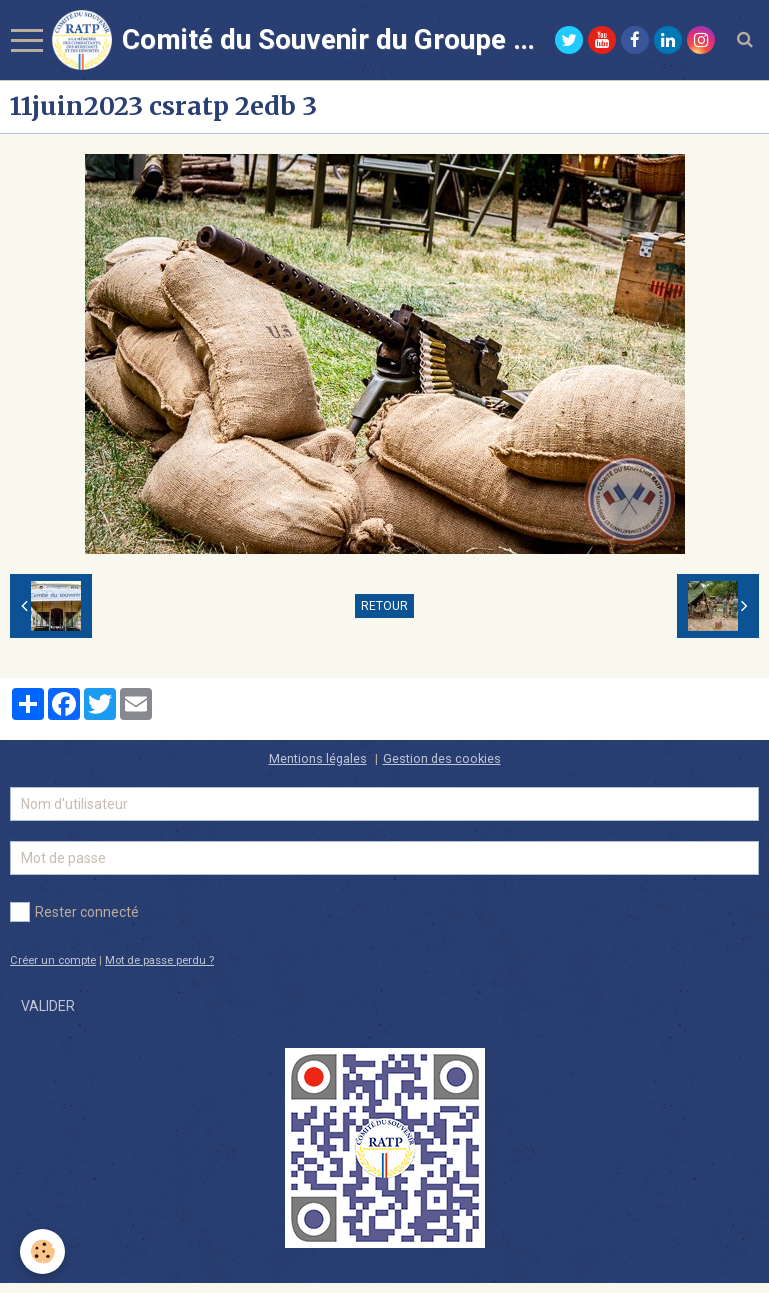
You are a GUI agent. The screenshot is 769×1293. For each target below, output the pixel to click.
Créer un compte (53, 960)
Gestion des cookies (442, 758)
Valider (48, 1006)
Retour (384, 606)
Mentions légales (318, 758)
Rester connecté (74, 912)
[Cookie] (42, 1251)
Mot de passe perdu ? (159, 960)
